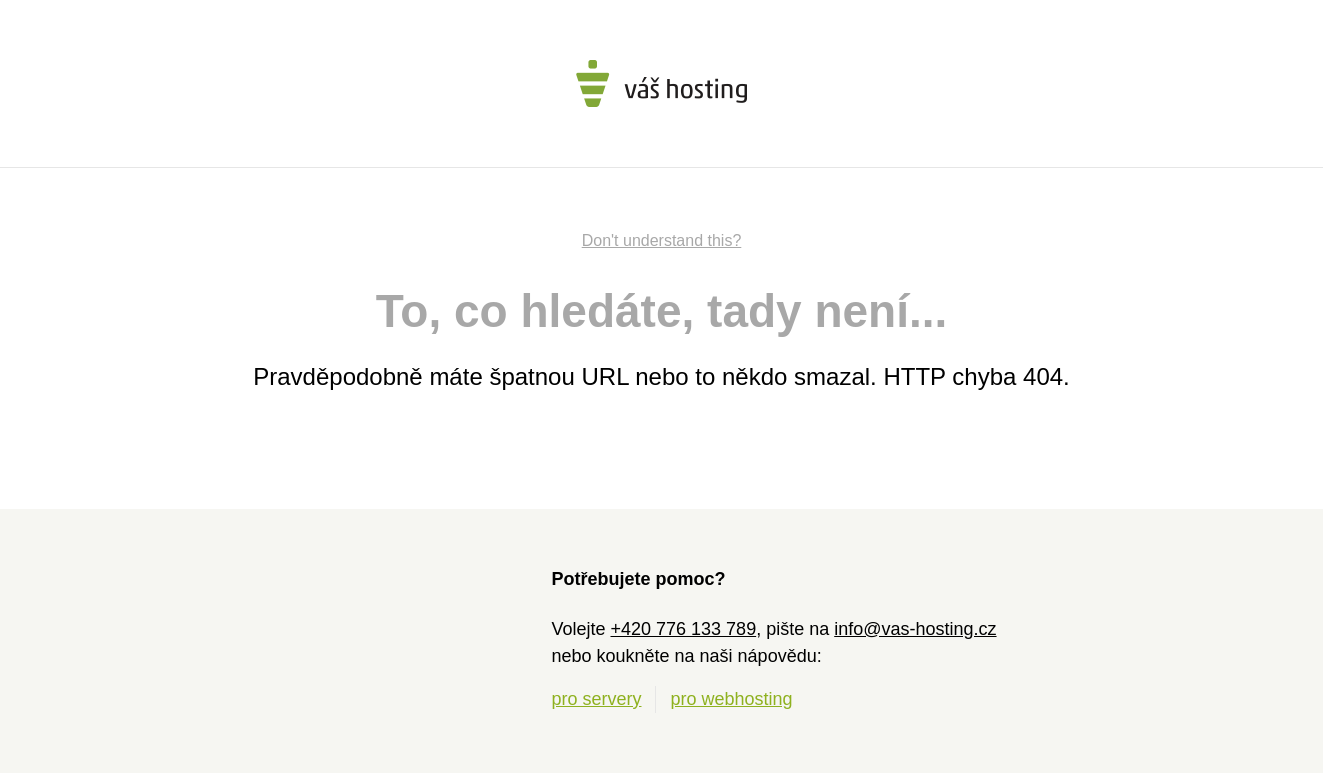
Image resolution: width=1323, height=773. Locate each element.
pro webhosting (732, 699)
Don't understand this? (662, 240)
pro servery (596, 699)
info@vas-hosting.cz (915, 629)
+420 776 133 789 (684, 629)
